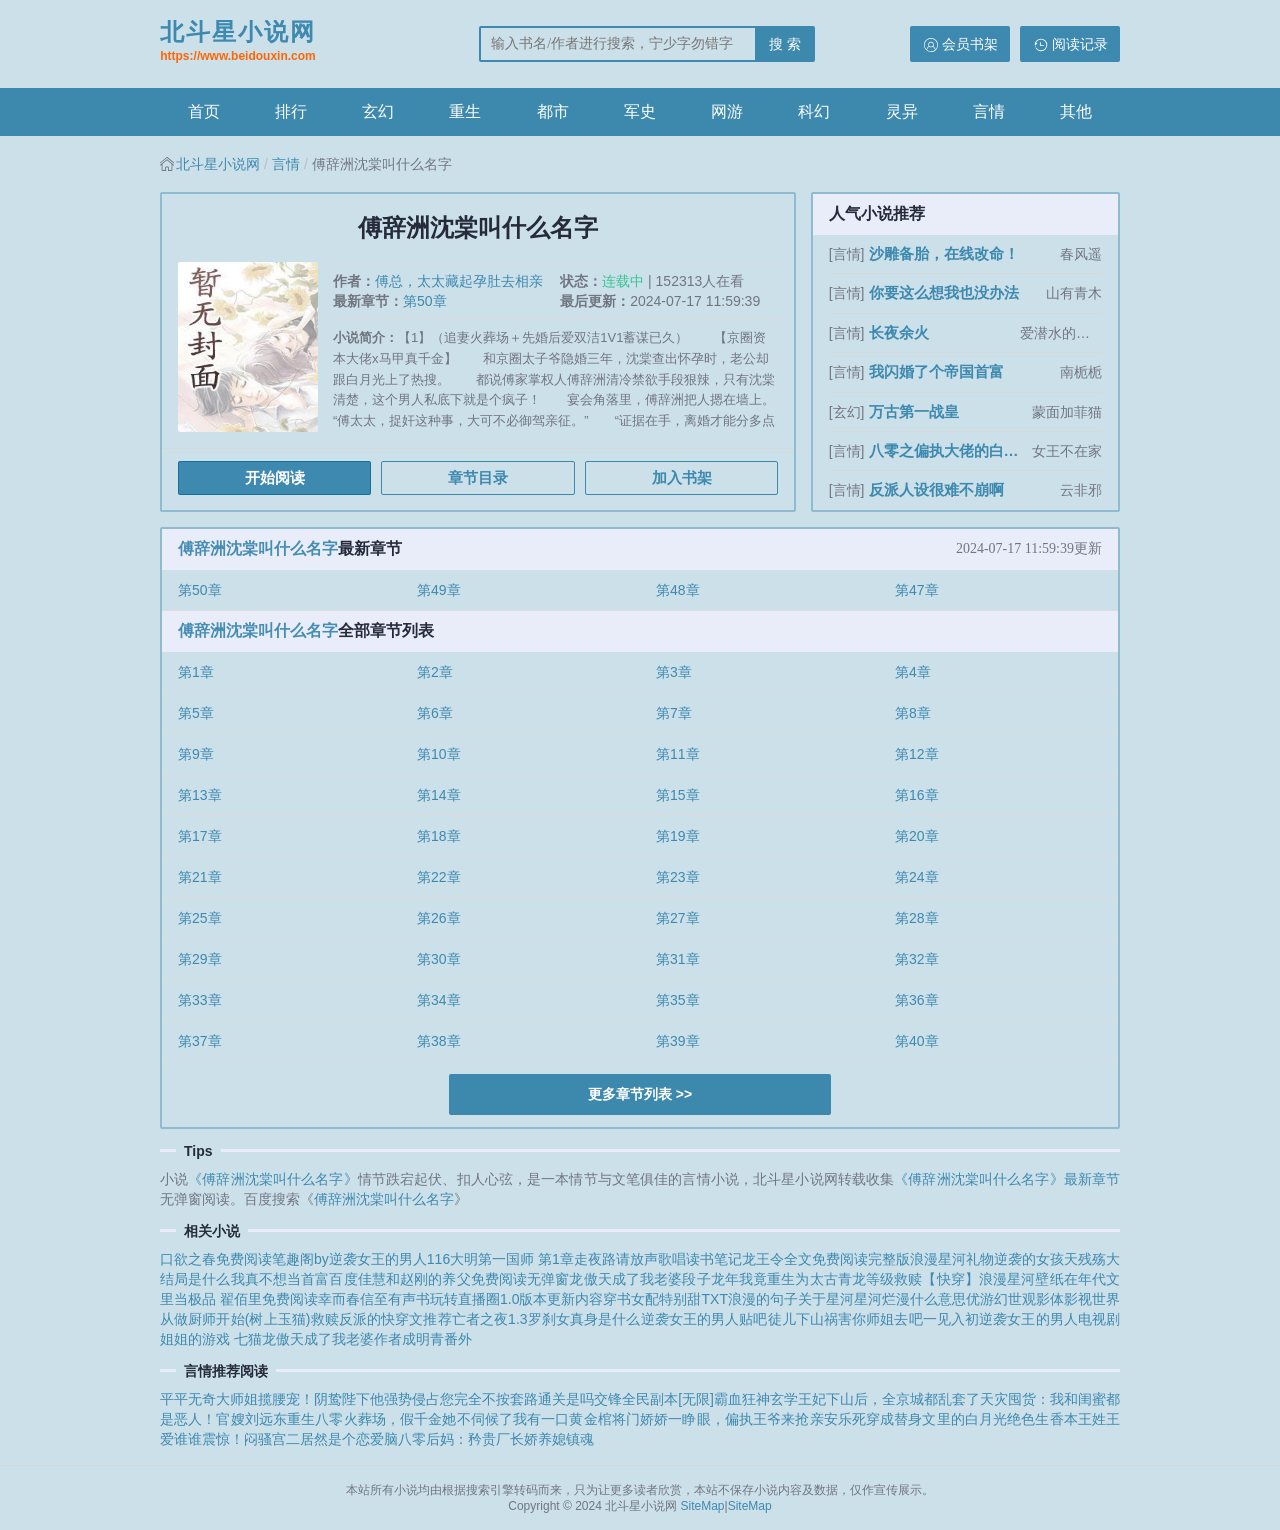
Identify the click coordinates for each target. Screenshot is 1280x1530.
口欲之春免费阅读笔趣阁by (244, 1259)
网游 (727, 111)
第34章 (439, 1000)
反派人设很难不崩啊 (936, 489)
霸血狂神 (742, 1399)
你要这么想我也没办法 (944, 292)
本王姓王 (1092, 1419)
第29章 (200, 959)
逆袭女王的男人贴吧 (704, 1319)
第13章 (200, 795)
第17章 (200, 836)
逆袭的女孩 (1029, 1259)
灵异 (902, 111)
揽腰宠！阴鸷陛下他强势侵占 (349, 1399)
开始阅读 (275, 477)
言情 (989, 111)
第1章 (196, 672)
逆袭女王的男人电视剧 (1049, 1319)
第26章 (439, 918)
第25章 (200, 918)
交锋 (608, 1399)
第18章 (439, 836)
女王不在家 (1067, 451)
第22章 (439, 877)
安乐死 (845, 1419)
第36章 (917, 1000)
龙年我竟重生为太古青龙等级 (803, 1279)
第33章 (200, 1000)
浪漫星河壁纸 (1021, 1279)
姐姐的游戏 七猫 (211, 1339)
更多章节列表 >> (640, 1094)
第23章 (678, 877)
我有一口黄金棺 (562, 1419)
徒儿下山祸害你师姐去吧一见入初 (874, 1319)
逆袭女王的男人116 (389, 1259)
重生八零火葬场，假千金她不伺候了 (400, 1419)
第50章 (425, 301)
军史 (640, 111)
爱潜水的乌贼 (1061, 333)
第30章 (439, 959)
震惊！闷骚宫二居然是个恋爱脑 (300, 1439)
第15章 (678, 795)
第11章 (678, 754)
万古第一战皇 (914, 411)
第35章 (678, 1000)
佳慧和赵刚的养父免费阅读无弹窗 (464, 1279)
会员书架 (970, 44)
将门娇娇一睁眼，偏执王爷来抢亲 (718, 1419)
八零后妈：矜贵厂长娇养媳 (482, 1439)
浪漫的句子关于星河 (791, 1299)
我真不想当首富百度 (294, 1279)
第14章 (439, 795)
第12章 (917, 754)
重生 (465, 111)
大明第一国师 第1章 (512, 1259)
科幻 (814, 111)
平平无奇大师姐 (209, 1399)
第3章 (674, 672)
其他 (1076, 111)
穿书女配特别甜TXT (665, 1299)
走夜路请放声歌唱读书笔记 (658, 1259)
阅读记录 (1080, 44)
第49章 (439, 590)
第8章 (913, 713)
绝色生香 (1035, 1419)
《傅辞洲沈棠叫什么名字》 (272, 1179)
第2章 (435, 672)
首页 (204, 111)
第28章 (917, 918)
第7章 (674, 713)
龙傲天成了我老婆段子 (639, 1279)
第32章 (917, 959)
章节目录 (478, 477)
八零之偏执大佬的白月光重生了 (948, 450)
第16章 (917, 795)
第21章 (200, 877)
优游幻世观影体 (1015, 1299)
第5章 (196, 713)
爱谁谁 (181, 1439)
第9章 (196, 754)
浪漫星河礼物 (952, 1259)
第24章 (917, 877)
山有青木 (1074, 293)
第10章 (439, 754)
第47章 (917, 590)
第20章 (917, 836)
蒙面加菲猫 (1067, 412)
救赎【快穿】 (936, 1279)
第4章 (913, 672)
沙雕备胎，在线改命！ (944, 253)
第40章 (917, 1041)
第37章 (200, 1041)
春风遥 (1081, 254)
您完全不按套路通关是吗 (517, 1399)
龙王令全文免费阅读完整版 (826, 1259)
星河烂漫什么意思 (910, 1299)
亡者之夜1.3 (490, 1319)
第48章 (678, 590)
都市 (553, 111)
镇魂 (580, 1439)
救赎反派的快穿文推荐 (381, 1319)
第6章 (435, 713)
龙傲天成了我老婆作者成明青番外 (367, 1339)
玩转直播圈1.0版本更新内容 (517, 1299)
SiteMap (703, 1506)
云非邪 (1081, 490)
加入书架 (682, 477)
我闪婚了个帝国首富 (936, 371)
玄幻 (378, 111)
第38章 (439, 1041)
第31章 (678, 959)
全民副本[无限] (668, 1399)
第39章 (678, 1041)
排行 (291, 111)
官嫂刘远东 (251, 1419)
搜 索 (785, 44)
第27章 (678, 918)
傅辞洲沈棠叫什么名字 (258, 548)
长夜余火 (899, 332)
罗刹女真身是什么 (584, 1319)
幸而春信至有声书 (374, 1299)
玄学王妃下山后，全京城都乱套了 (875, 1399)
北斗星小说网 (238, 43)
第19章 (678, 836)
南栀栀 (1081, 372)
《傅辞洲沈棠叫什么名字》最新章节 (1007, 1179)
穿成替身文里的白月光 (936, 1419)
